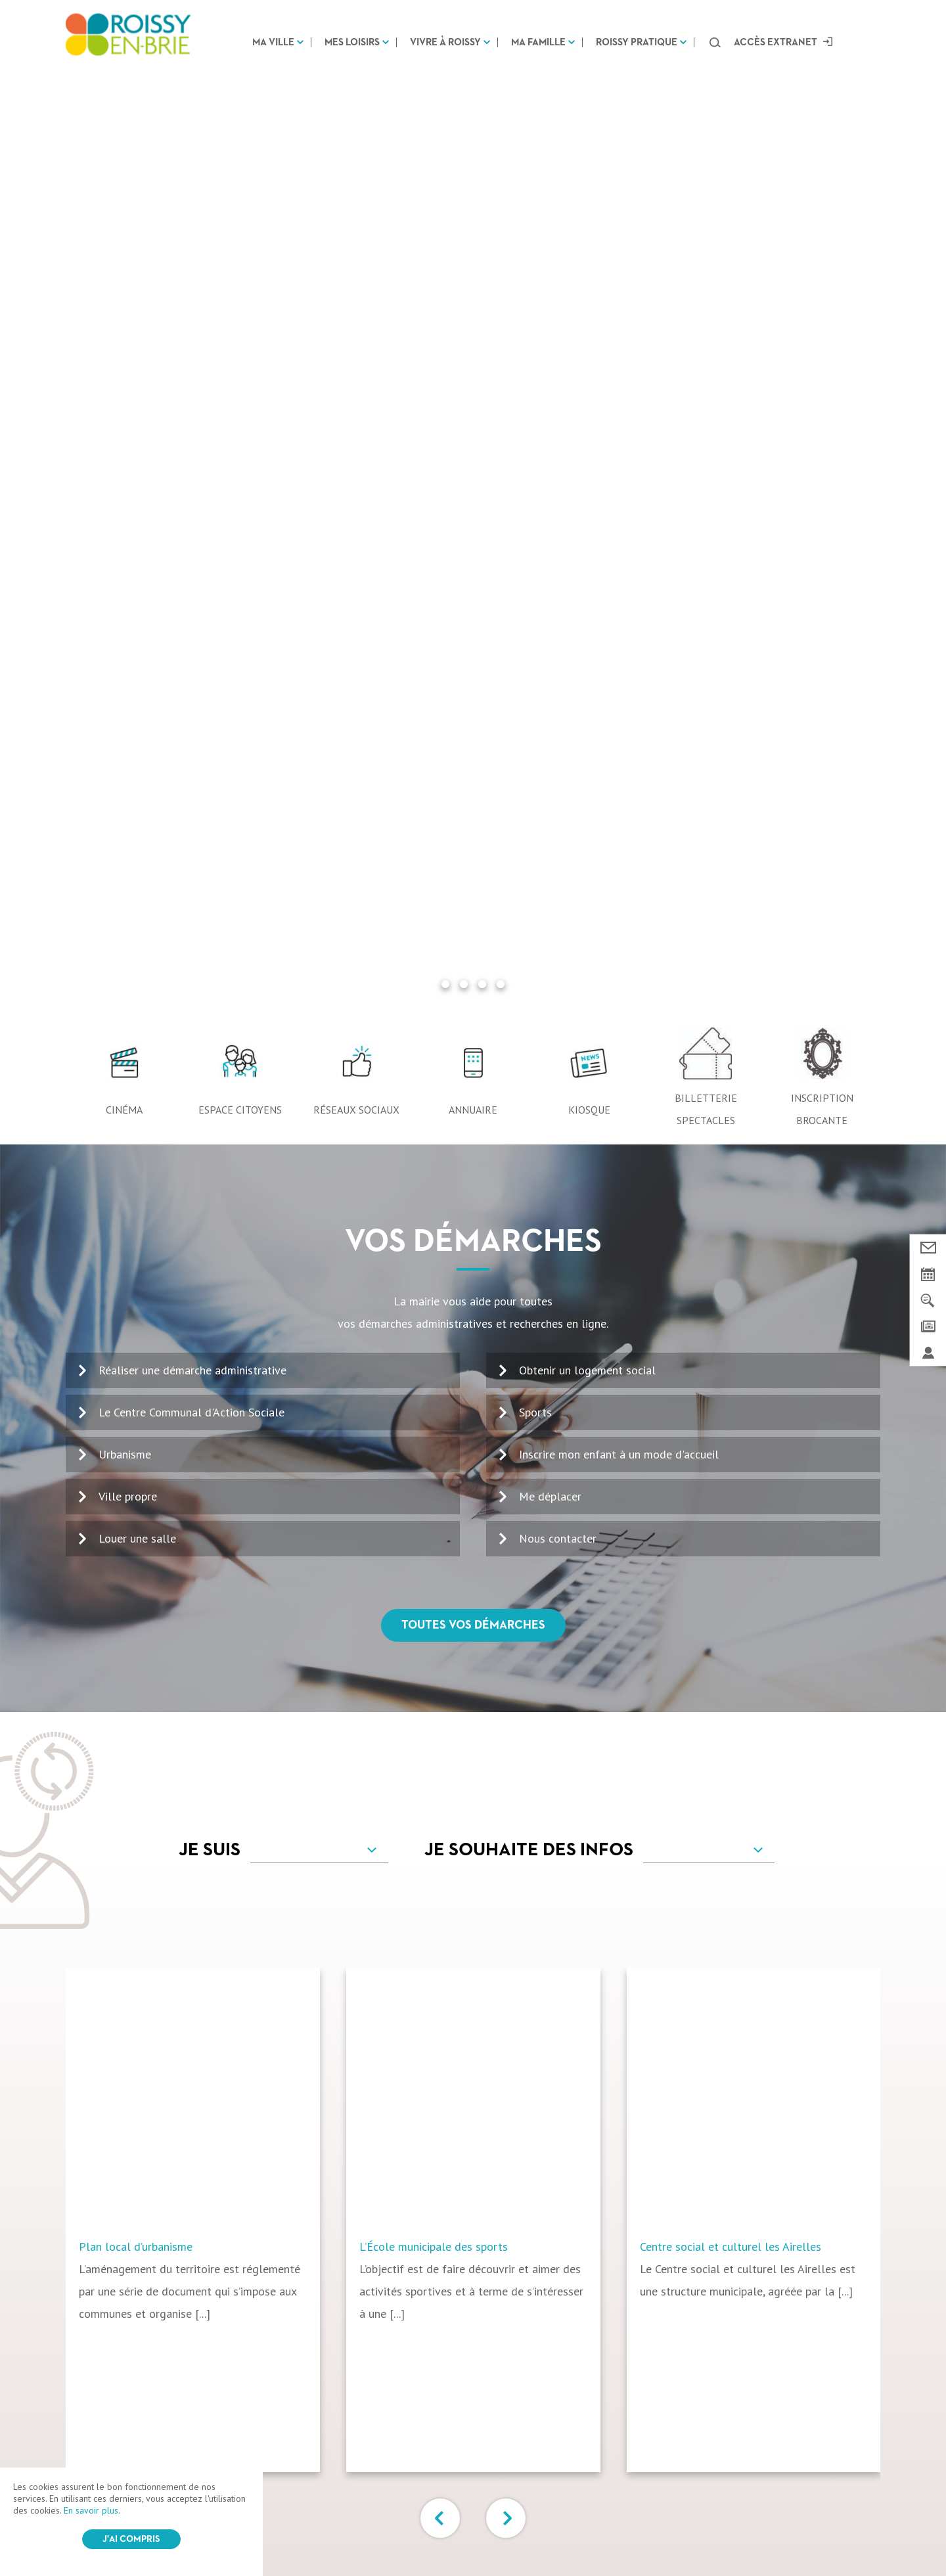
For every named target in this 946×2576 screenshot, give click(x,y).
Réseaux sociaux (356, 164)
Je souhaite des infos (528, 904)
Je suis (209, 904)
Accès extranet (775, 42)
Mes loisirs (352, 42)
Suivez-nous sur (473, 2382)
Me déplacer (550, 550)
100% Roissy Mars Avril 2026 (522, 2170)
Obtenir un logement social (587, 424)
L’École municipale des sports (433, 1301)
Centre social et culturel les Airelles (730, 1301)
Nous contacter (558, 592)
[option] (206, 1275)
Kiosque (589, 164)
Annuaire (473, 164)
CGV (313, 2532)
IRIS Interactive (611, 2533)
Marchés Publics (715, 2436)
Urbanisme (125, 508)
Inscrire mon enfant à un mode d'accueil (619, 508)
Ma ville (273, 42)
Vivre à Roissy (445, 42)
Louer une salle (137, 592)
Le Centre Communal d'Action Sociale (191, 466)
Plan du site (438, 2532)
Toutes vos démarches (473, 680)
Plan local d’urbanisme (135, 1301)
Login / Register (504, 2533)
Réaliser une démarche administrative (192, 424)
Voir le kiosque (500, 2210)
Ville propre (128, 550)
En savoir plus (91, 2510)
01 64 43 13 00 (125, 2192)
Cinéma (124, 164)
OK (846, 2183)
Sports (535, 466)
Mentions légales (368, 2532)
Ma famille (538, 42)
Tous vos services (473, 1655)
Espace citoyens (240, 164)
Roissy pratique (636, 42)
